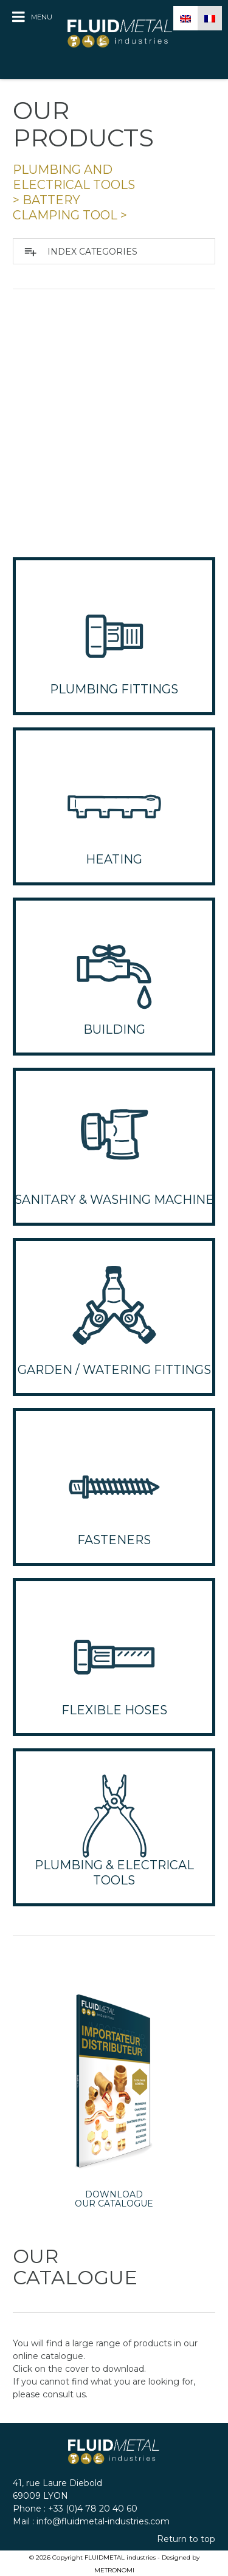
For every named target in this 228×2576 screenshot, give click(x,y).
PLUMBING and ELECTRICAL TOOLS (74, 177)
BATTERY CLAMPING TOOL (65, 207)
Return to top (186, 2538)
